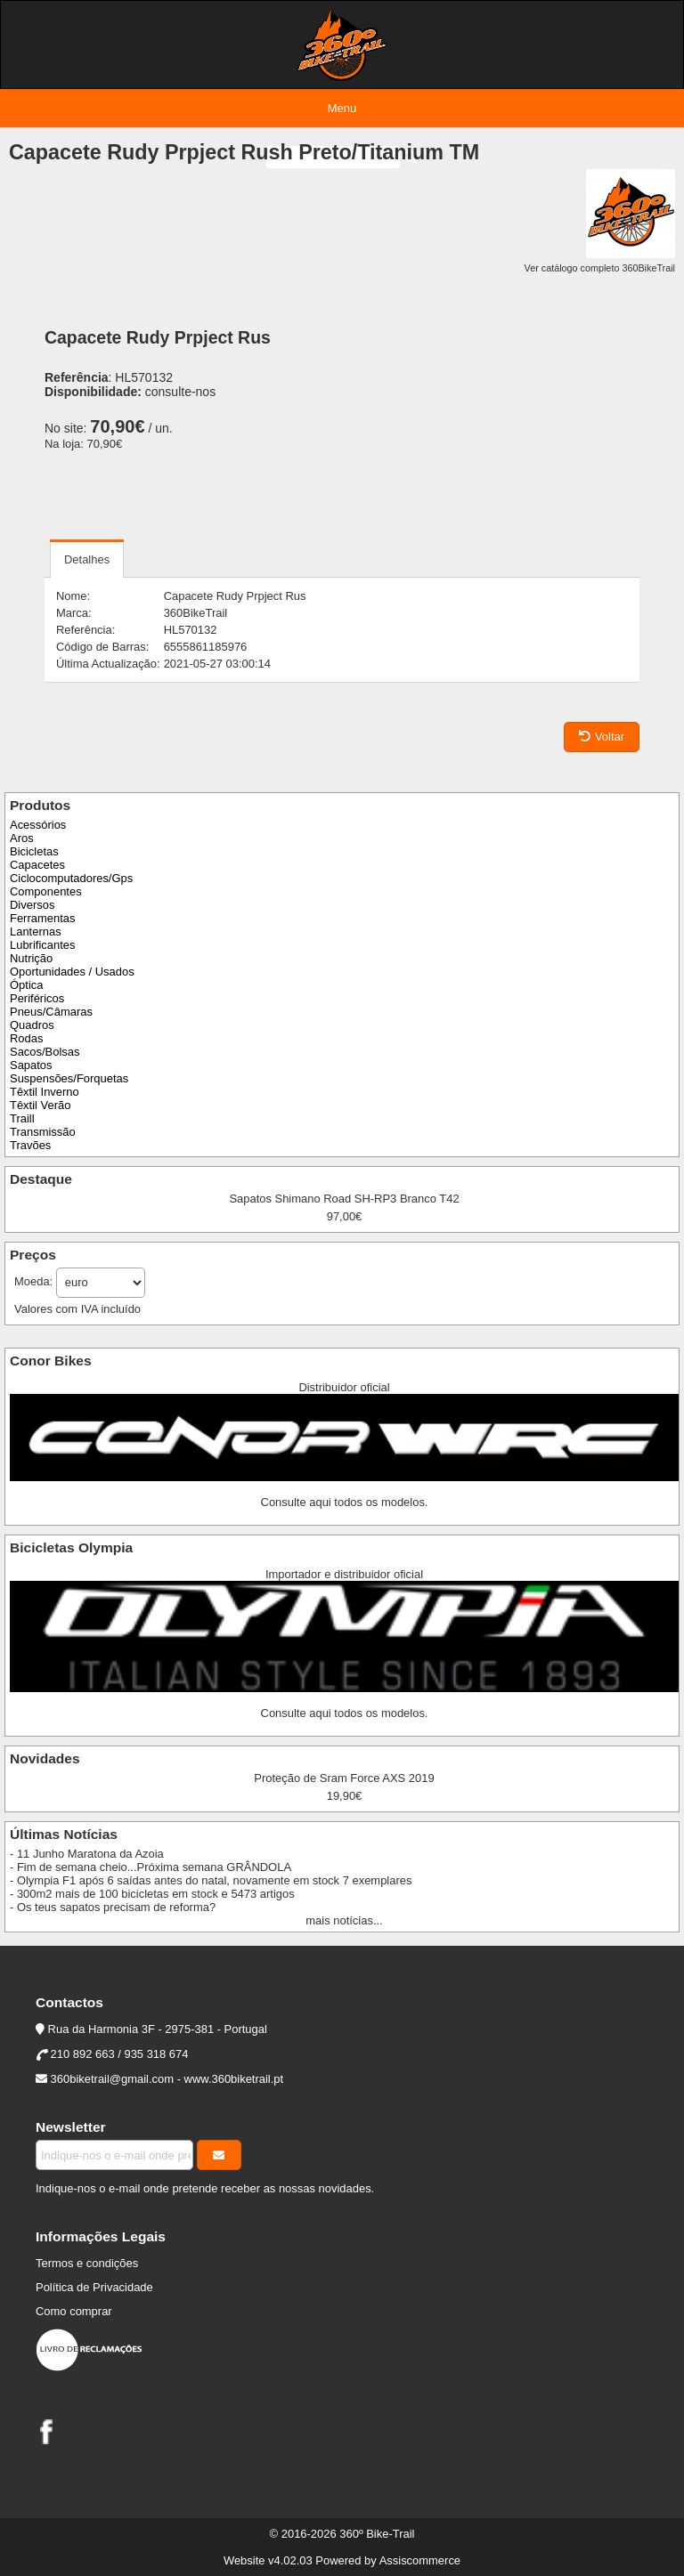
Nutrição (31, 958)
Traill (22, 1118)
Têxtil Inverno (44, 1091)
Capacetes (37, 864)
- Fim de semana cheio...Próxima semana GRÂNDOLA (150, 1867)
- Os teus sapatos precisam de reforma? (113, 1907)
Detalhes (87, 559)
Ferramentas (42, 918)
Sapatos (31, 1065)
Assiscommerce (419, 2560)
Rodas (26, 1038)
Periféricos (37, 998)
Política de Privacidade (94, 2287)
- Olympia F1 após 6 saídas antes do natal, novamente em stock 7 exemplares (210, 1880)
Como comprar (74, 2311)
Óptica (26, 985)
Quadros (32, 1025)
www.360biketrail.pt (234, 2079)
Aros (22, 838)
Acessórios (38, 824)
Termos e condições (87, 2263)
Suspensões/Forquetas (69, 1078)
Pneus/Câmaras (51, 1011)
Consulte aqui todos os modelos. (344, 1502)
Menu (342, 108)
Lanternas (35, 931)
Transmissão (43, 1131)
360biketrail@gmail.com (112, 2079)
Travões (30, 1145)
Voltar (601, 736)
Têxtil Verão (40, 1105)
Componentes (46, 891)
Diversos (32, 904)
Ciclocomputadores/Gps (71, 878)
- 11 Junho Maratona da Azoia (87, 1853)
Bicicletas (34, 851)
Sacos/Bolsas (44, 1051)
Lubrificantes (42, 945)
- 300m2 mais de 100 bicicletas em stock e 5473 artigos (152, 1893)
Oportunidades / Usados (72, 971)
